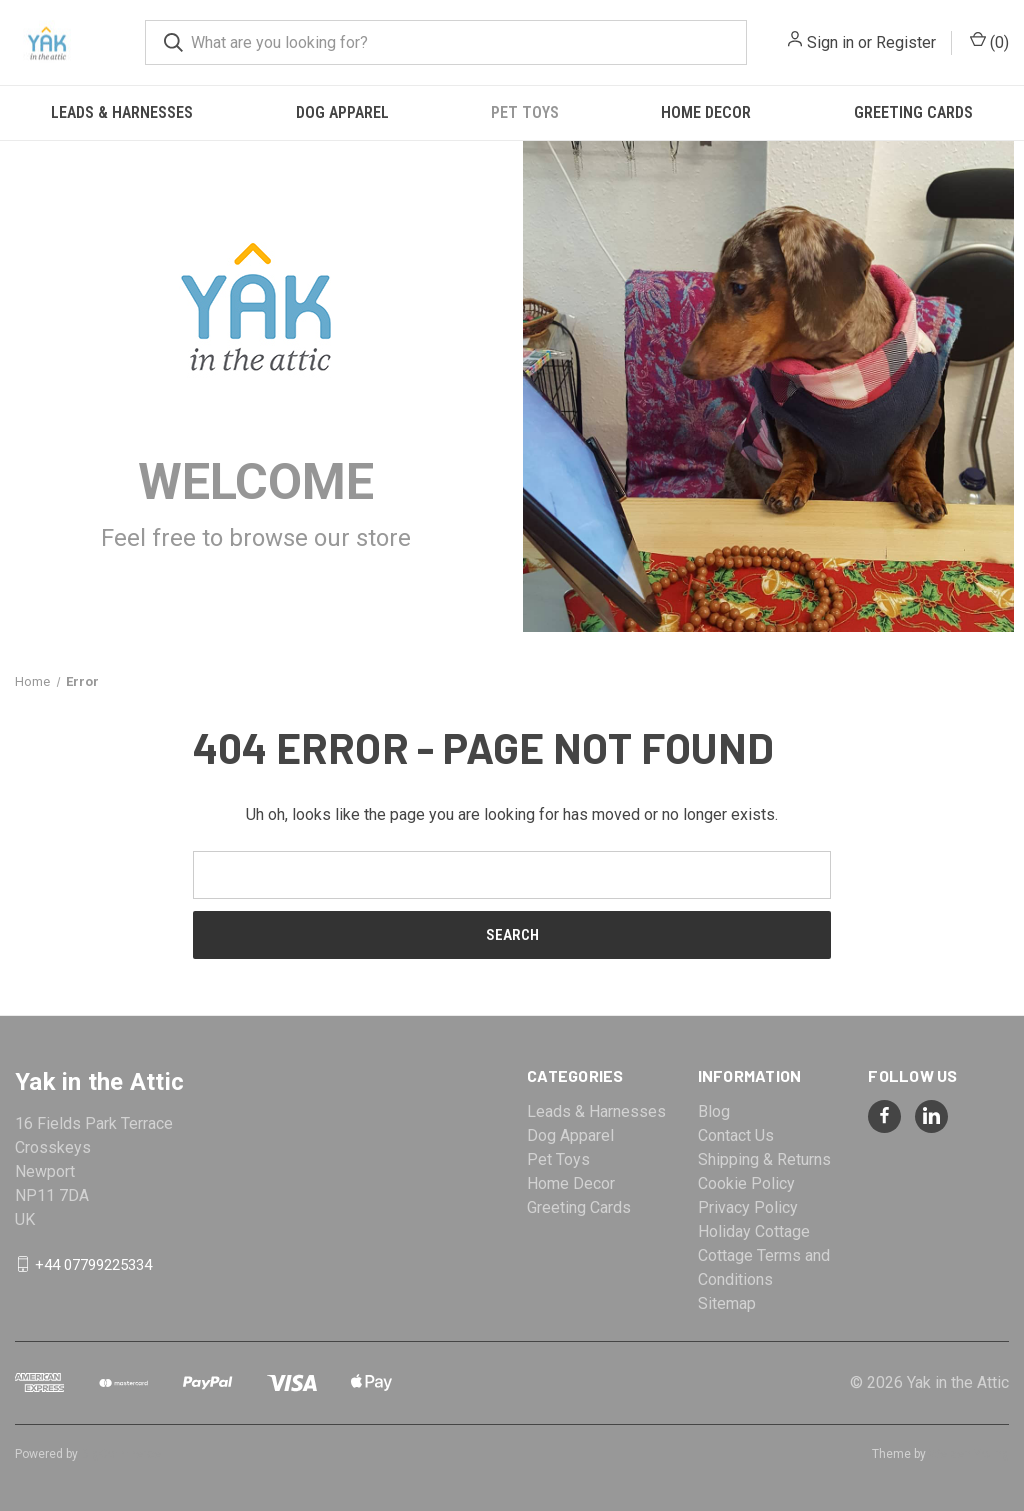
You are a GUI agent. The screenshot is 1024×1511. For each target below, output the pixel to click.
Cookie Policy (746, 1183)
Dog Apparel (342, 112)
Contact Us (736, 1135)
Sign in (830, 42)
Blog (714, 1111)
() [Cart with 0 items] (989, 41)
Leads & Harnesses (122, 112)
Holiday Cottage (754, 1231)
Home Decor (706, 112)
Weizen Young (969, 1454)
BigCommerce (121, 1454)
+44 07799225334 (93, 1264)
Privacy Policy (748, 1207)
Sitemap (727, 1303)
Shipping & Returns (764, 1159)
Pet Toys (525, 112)
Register (906, 42)
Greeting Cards (579, 1207)
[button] (256, 306)
